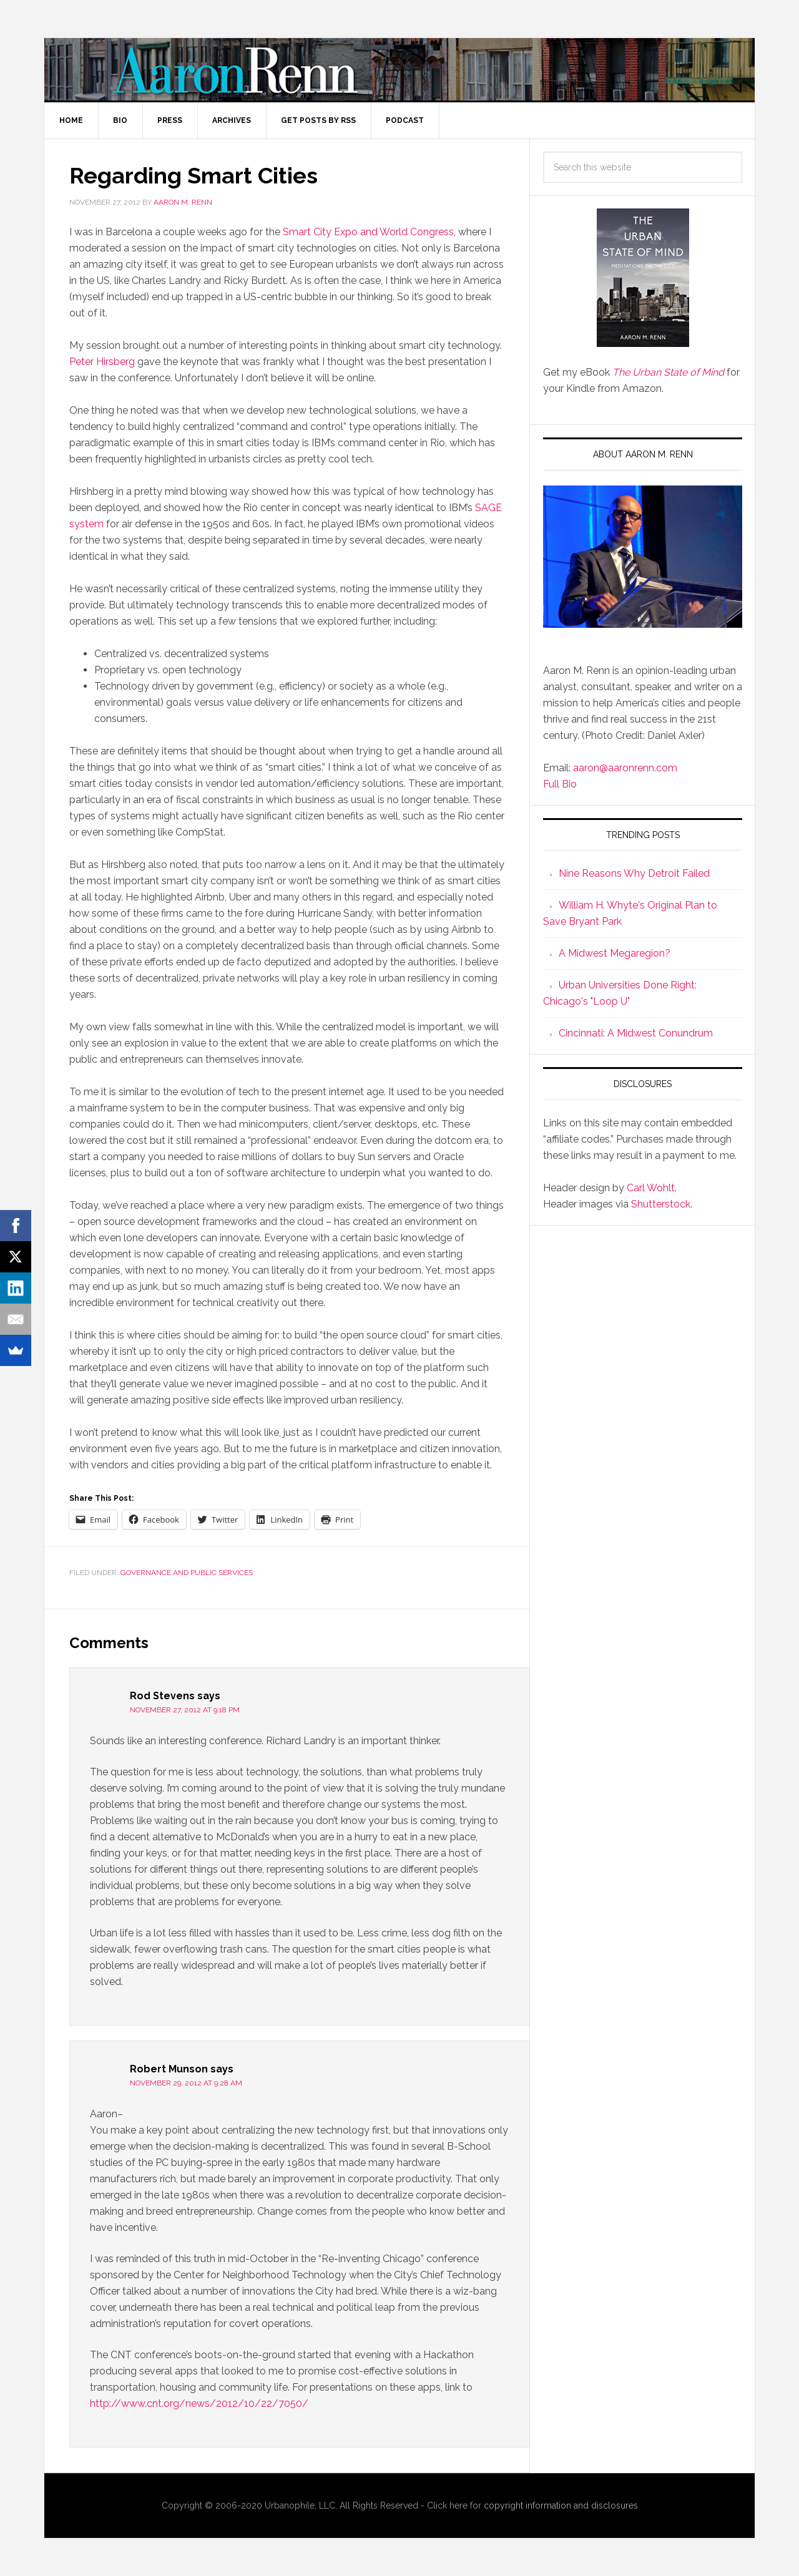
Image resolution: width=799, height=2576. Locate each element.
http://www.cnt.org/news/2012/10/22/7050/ (199, 2403)
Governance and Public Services (186, 1572)
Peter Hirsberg (102, 362)
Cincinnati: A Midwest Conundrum (636, 1033)
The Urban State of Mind (668, 372)
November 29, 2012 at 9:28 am (186, 2083)
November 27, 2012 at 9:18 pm (185, 1709)
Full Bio (560, 784)
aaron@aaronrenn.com (625, 768)
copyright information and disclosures (561, 2505)
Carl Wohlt (651, 1188)
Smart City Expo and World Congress (368, 232)
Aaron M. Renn (399, 69)
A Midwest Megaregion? (614, 953)
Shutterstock (660, 1204)
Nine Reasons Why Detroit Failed (634, 873)
